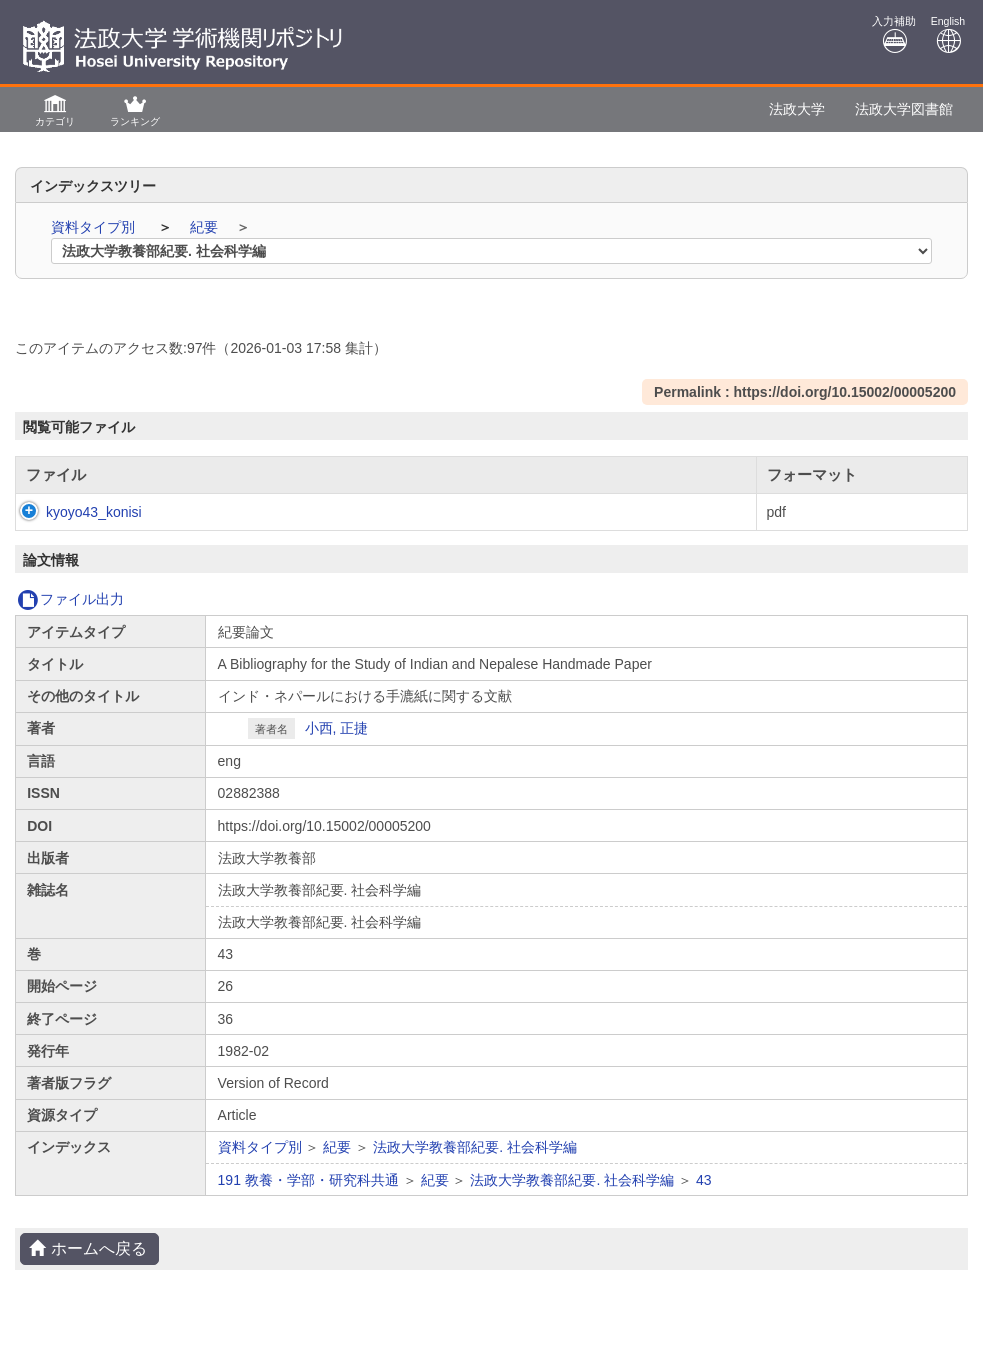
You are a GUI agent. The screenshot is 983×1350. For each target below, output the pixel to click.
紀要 (206, 227)
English (948, 34)
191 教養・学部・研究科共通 (308, 1180)
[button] (55, 109)
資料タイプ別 (95, 227)
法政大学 (797, 109)
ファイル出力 (70, 599)
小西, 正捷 (337, 728)
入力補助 (894, 34)
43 (704, 1180)
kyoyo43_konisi (74, 512)
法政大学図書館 (904, 109)
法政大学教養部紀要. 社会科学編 (475, 1147)
